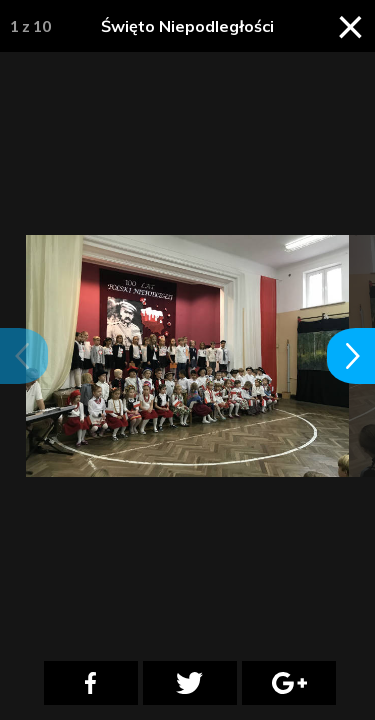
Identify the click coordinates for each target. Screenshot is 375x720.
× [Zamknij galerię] (350, 25)
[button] (24, 356)
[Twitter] (190, 683)
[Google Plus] (289, 683)
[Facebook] (91, 683)
